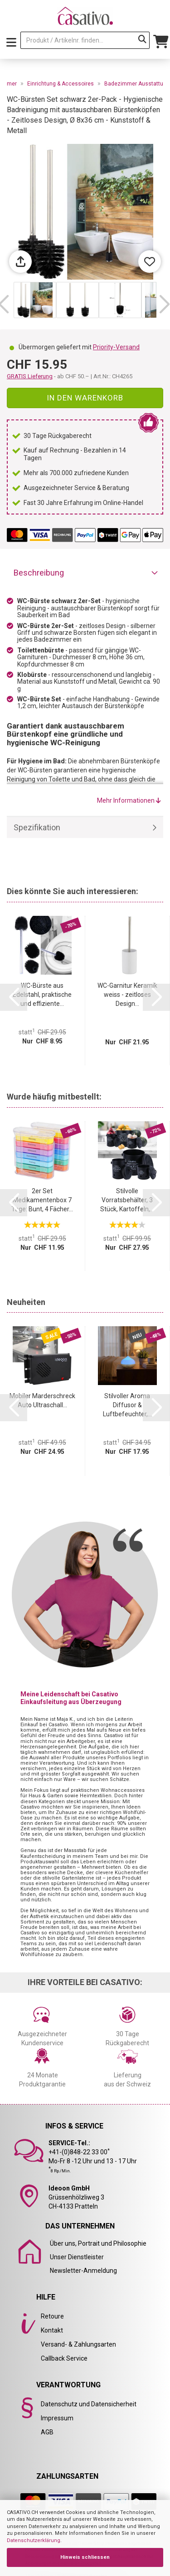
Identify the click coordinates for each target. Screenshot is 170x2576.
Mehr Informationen (129, 800)
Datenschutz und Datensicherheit (88, 2404)
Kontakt (52, 2330)
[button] (164, 304)
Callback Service (64, 2358)
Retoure (52, 2316)
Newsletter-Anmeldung (83, 2270)
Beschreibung (39, 572)
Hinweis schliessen (85, 2557)
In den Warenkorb (85, 397)
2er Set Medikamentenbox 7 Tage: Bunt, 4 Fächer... (42, 1200)
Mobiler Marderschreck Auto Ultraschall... (42, 1400)
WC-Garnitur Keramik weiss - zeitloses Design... (127, 994)
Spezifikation (37, 827)
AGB (47, 2432)
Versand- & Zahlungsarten (78, 2344)
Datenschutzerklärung (33, 2540)
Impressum (57, 2418)
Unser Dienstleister (77, 2257)
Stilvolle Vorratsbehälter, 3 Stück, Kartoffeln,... (127, 1200)
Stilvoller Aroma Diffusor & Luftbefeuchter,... (127, 1405)
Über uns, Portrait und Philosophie (98, 2243)
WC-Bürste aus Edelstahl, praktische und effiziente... (42, 994)
